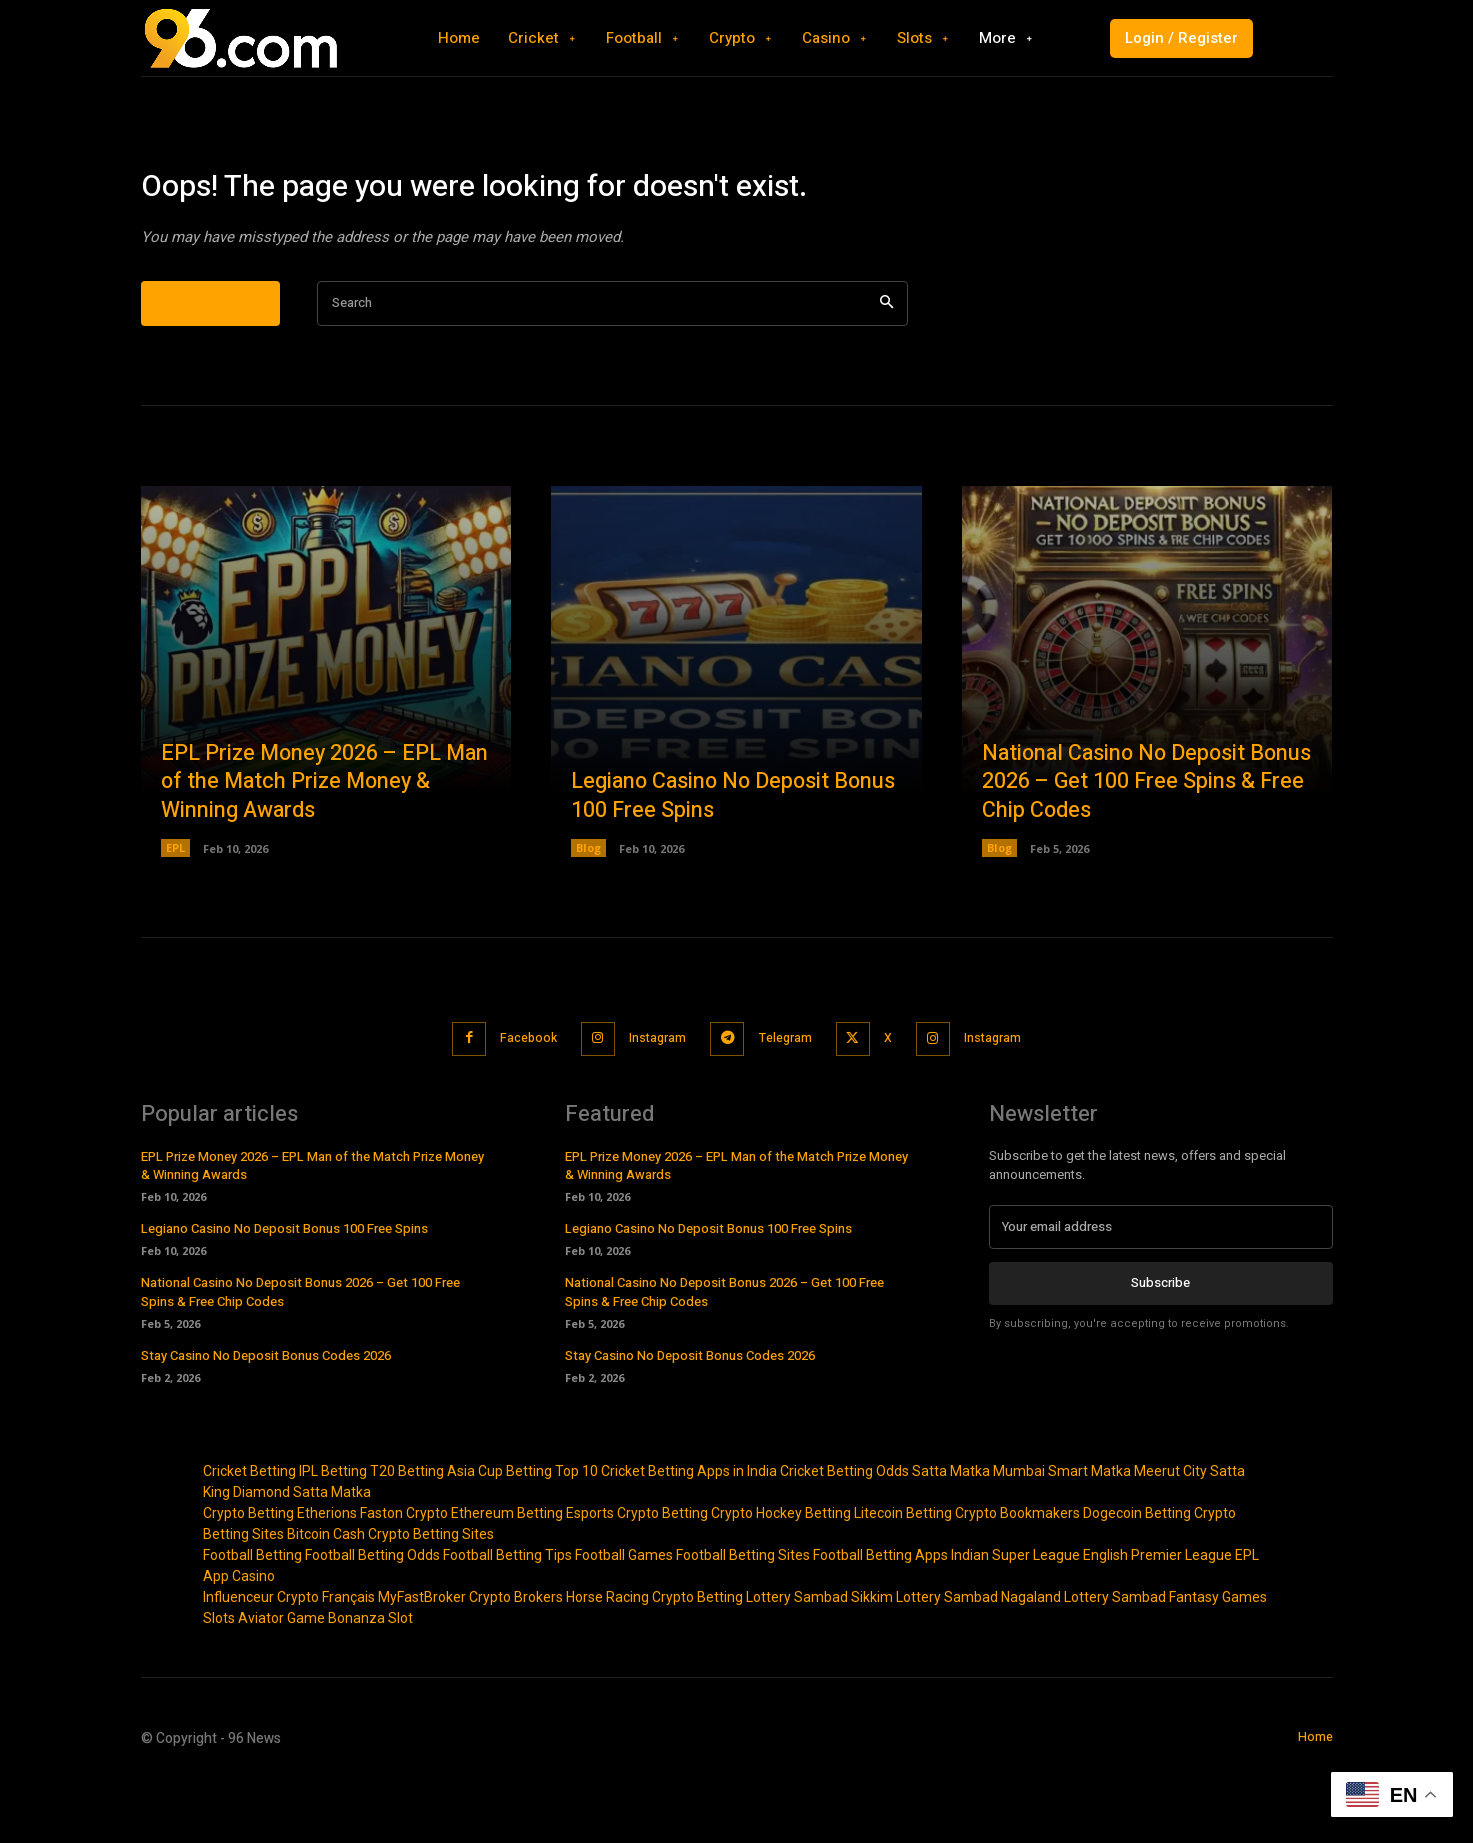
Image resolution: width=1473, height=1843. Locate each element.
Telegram (788, 1101)
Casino (253, 1638)
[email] (1161, 1289)
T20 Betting (407, 1533)
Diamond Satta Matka (302, 1554)
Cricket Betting (249, 1533)
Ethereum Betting (507, 1575)
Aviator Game (281, 1680)
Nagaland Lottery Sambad (1083, 1659)
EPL (175, 912)
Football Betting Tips (507, 1617)
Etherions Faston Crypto (372, 1575)
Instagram (650, 1101)
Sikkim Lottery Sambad (924, 1659)
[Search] (886, 367)
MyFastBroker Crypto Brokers (470, 1659)
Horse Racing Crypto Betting (654, 1659)
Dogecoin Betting (1137, 1575)
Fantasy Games (1218, 1659)
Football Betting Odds (372, 1617)
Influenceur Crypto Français (289, 1659)
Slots (219, 1680)
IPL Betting (333, 1533)
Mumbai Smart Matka (1062, 1533)
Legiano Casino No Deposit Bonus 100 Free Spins (703, 860)
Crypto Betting (248, 1575)
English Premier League (1157, 1617)
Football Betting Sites (743, 1617)
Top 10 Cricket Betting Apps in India (666, 1533)
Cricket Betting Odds (844, 1533)
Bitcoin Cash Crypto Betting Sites (390, 1596)
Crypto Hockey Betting (781, 1575)
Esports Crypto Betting (637, 1575)
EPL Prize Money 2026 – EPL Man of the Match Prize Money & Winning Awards (323, 845)
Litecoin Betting (903, 1575)
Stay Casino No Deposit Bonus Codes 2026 (266, 1417)
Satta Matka (951, 1533)
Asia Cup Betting (499, 1533)
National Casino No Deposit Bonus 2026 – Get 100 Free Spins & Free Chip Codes (1143, 845)
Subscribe (1160, 1344)
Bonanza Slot (370, 1680)
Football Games (624, 1617)
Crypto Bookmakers (1017, 1575)
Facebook (510, 1101)
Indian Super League (1015, 1617)
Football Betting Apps (880, 1617)
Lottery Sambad (797, 1659)
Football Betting (252, 1617)
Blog (588, 912)
